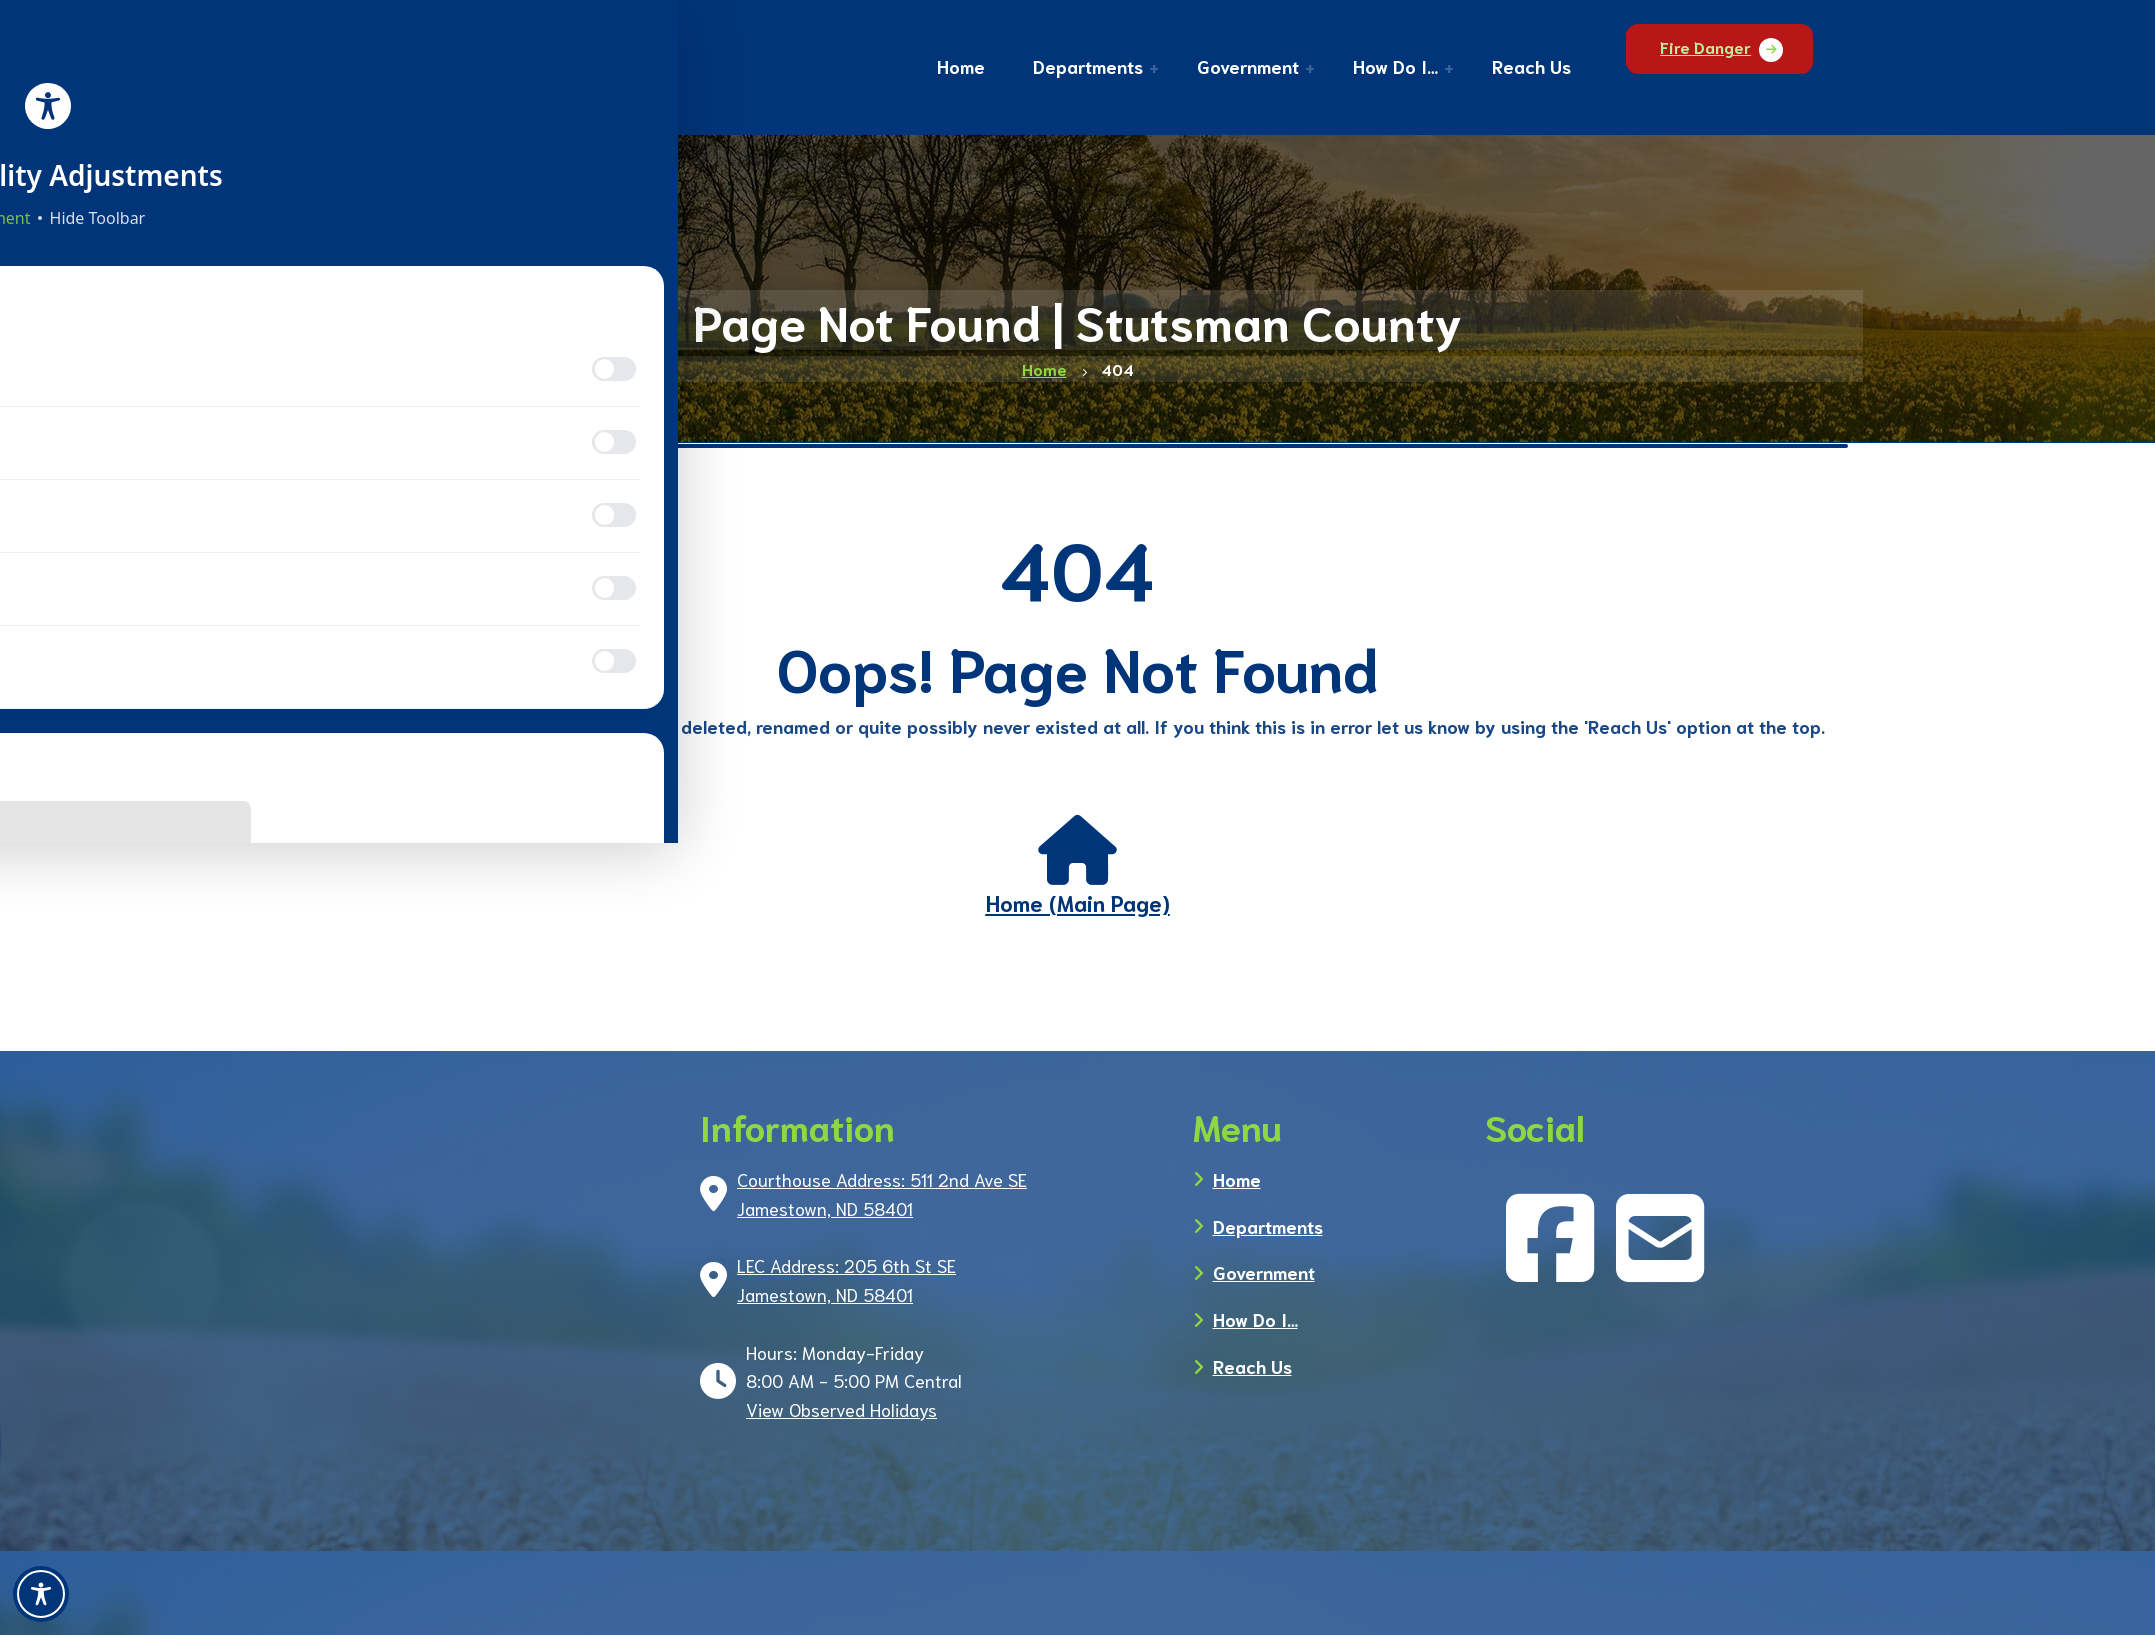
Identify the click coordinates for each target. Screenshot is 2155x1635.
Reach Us (1252, 1366)
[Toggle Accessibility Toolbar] (41, 1594)
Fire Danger (1740, 65)
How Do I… (1255, 1319)
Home (1237, 1179)
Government (1264, 1272)
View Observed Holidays (841, 1409)
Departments (1268, 1226)
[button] (1118, 69)
